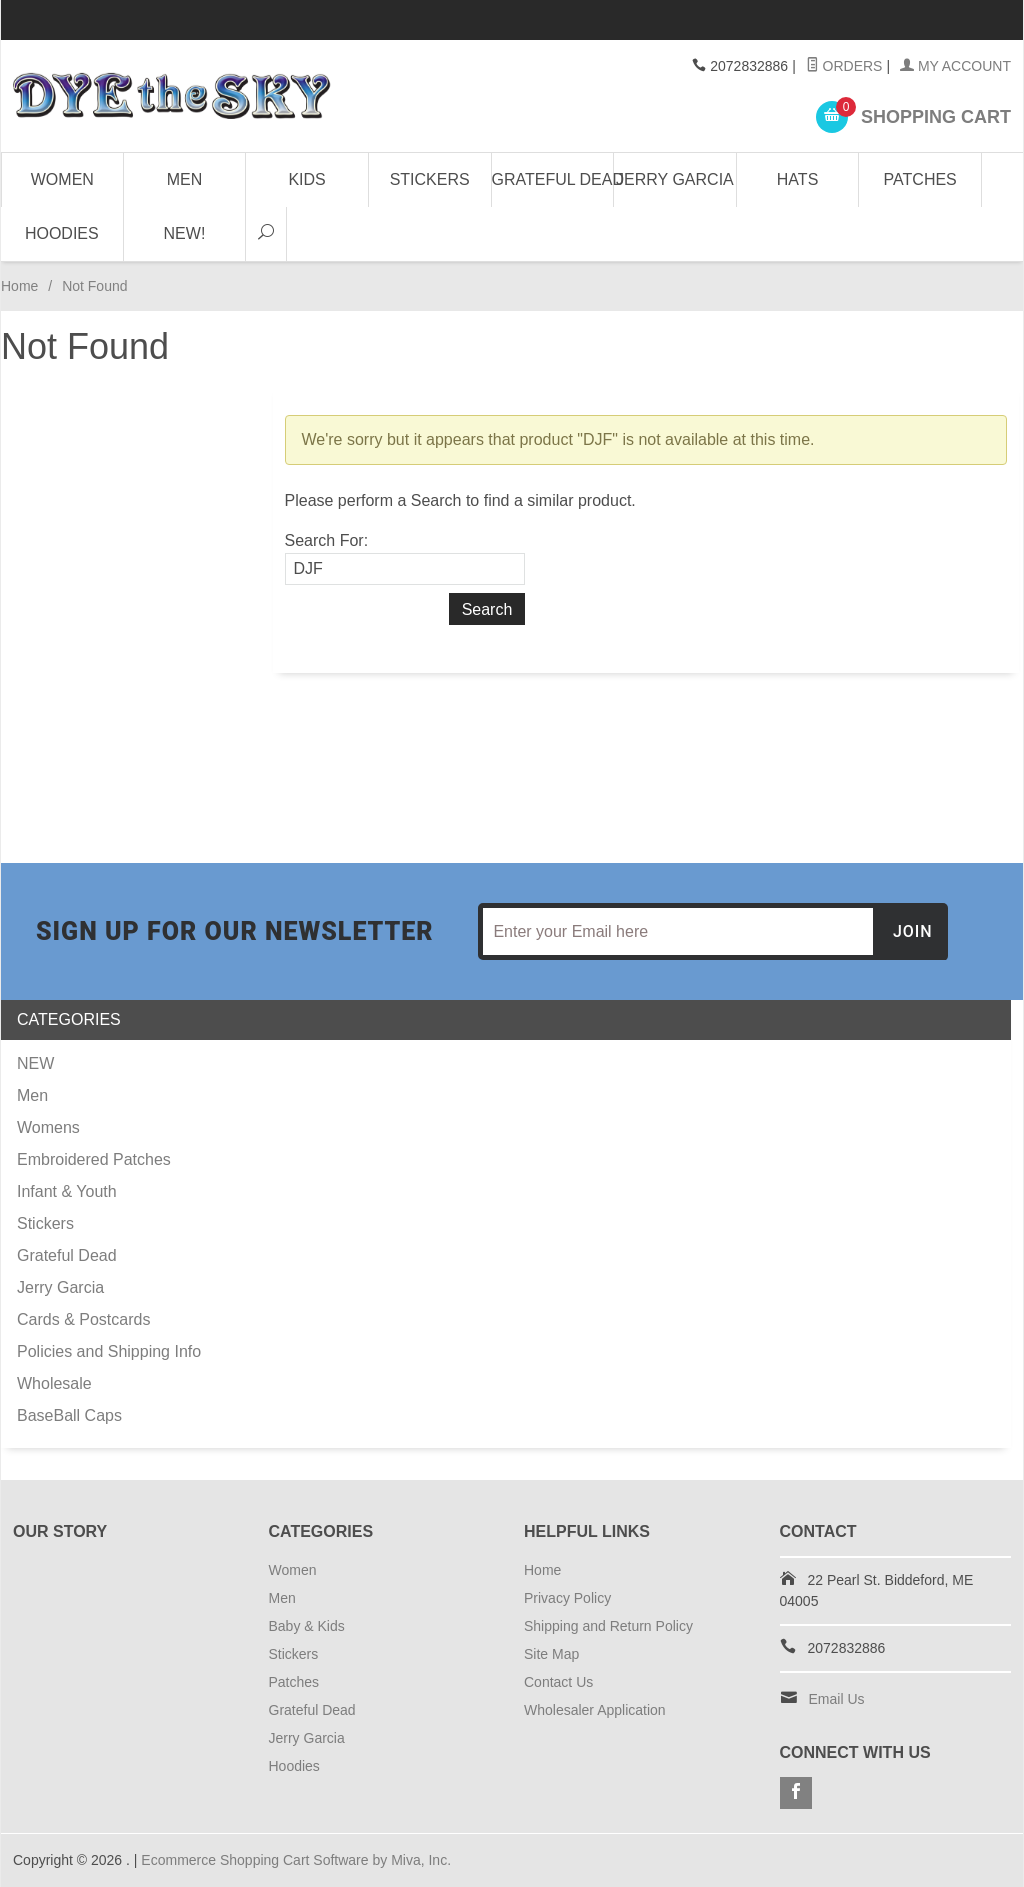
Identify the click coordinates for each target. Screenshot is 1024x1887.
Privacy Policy (567, 1598)
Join (913, 931)
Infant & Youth (67, 1191)
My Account (955, 66)
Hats (797, 179)
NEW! (185, 233)
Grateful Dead (553, 179)
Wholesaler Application (595, 1710)
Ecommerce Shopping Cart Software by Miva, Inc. (296, 1860)
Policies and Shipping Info (109, 1351)
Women (62, 179)
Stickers (430, 179)
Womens (48, 1127)
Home (19, 286)
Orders (844, 66)
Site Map (551, 1654)
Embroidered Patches (94, 1159)
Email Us (837, 1699)
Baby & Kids (307, 1626)
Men (185, 179)
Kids (306, 179)
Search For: (327, 540)
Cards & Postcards (83, 1319)
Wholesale (54, 1383)
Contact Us (558, 1682)
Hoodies (62, 233)
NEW (35, 1063)
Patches (920, 179)
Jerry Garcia (675, 179)
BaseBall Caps (69, 1415)
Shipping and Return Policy (608, 1626)
